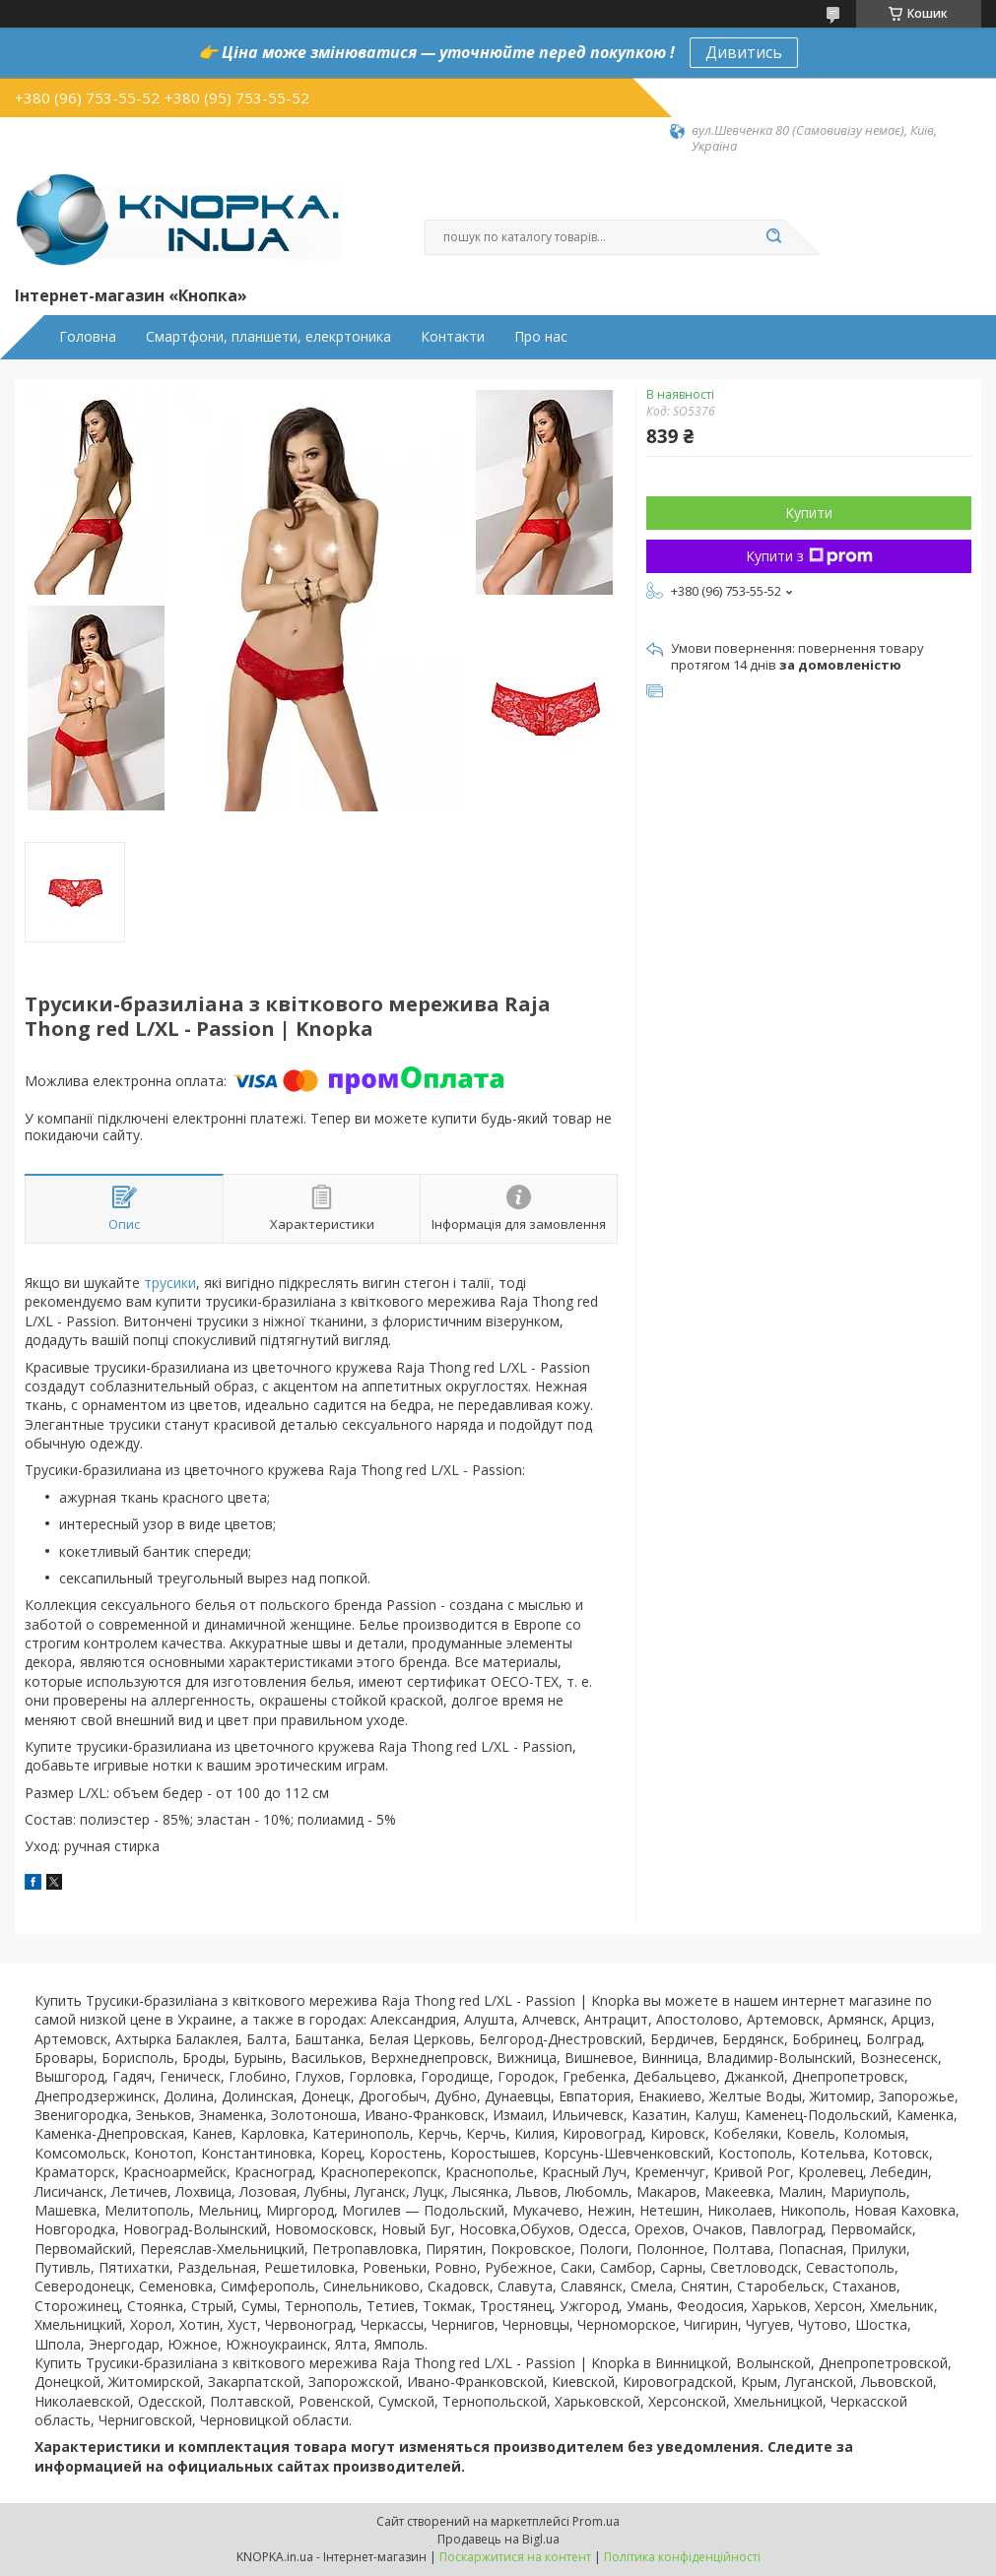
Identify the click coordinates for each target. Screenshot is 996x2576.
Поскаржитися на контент (515, 2556)
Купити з (809, 556)
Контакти (453, 337)
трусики (170, 1282)
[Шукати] (774, 237)
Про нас (540, 337)
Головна (87, 337)
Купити (808, 512)
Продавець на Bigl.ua (498, 2539)
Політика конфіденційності (682, 2556)
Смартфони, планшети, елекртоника (268, 337)
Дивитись (743, 52)
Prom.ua (596, 2521)
